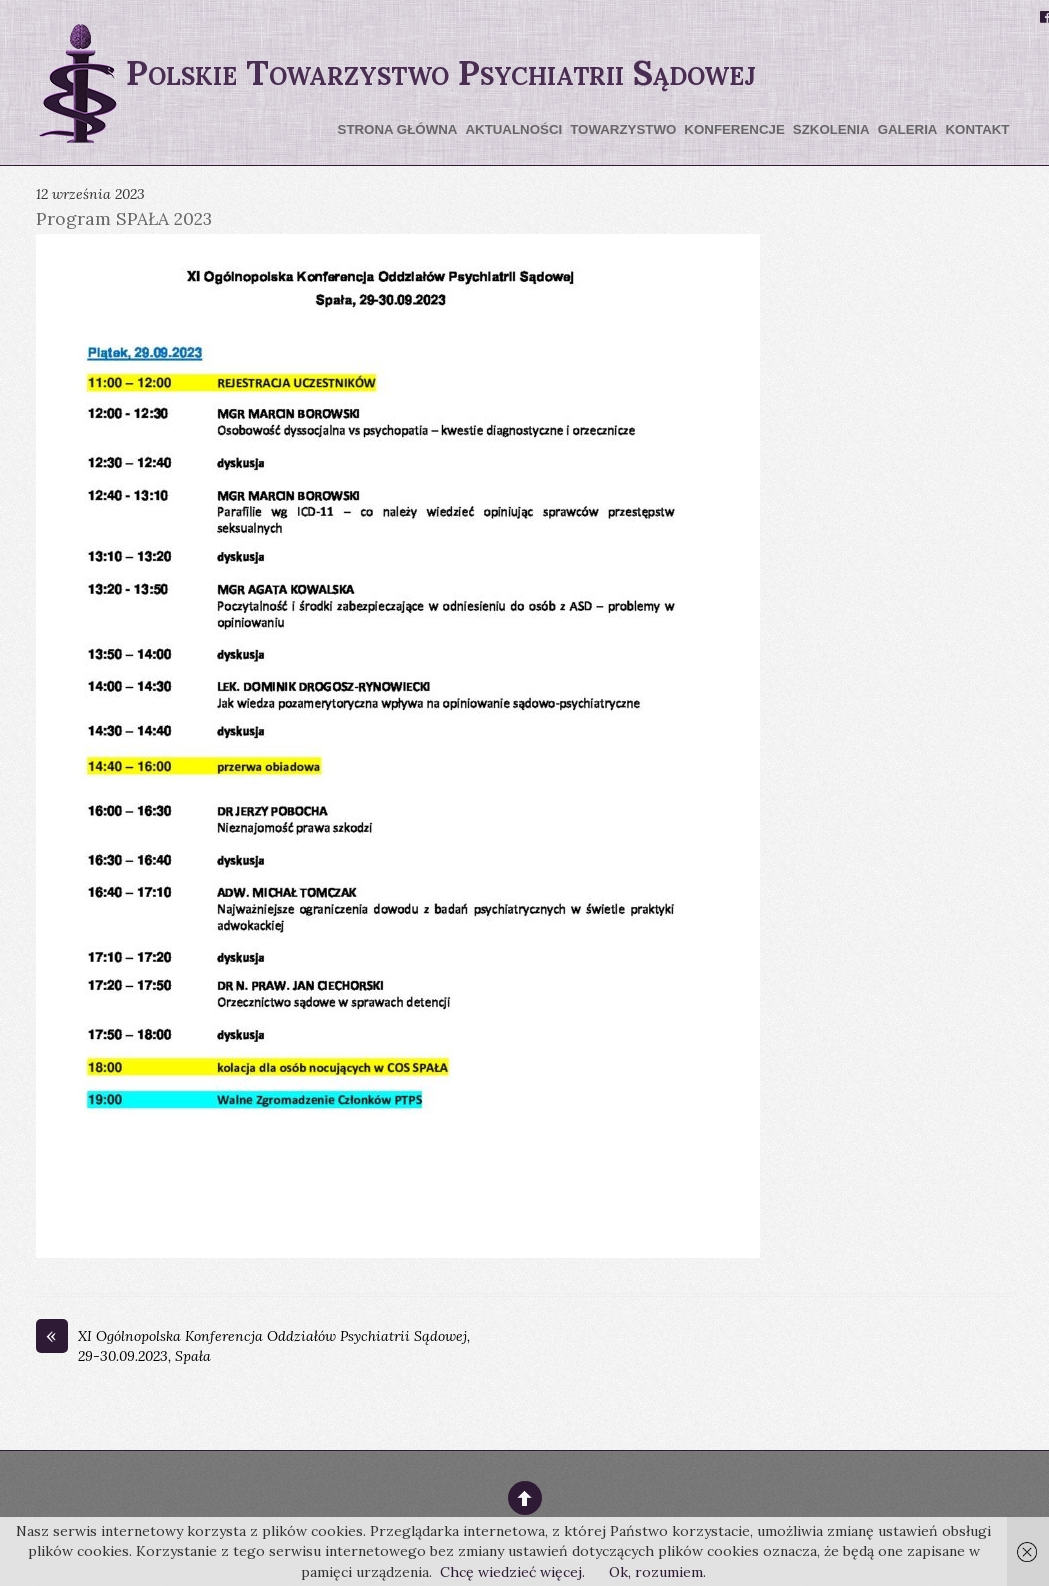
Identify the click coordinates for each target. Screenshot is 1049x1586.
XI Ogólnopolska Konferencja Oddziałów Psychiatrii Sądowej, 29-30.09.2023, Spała (253, 1346)
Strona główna (398, 129)
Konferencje (734, 129)
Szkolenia (831, 129)
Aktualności (513, 129)
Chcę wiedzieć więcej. (512, 1572)
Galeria (908, 129)
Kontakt (977, 129)
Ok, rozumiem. (657, 1572)
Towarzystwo (623, 129)
